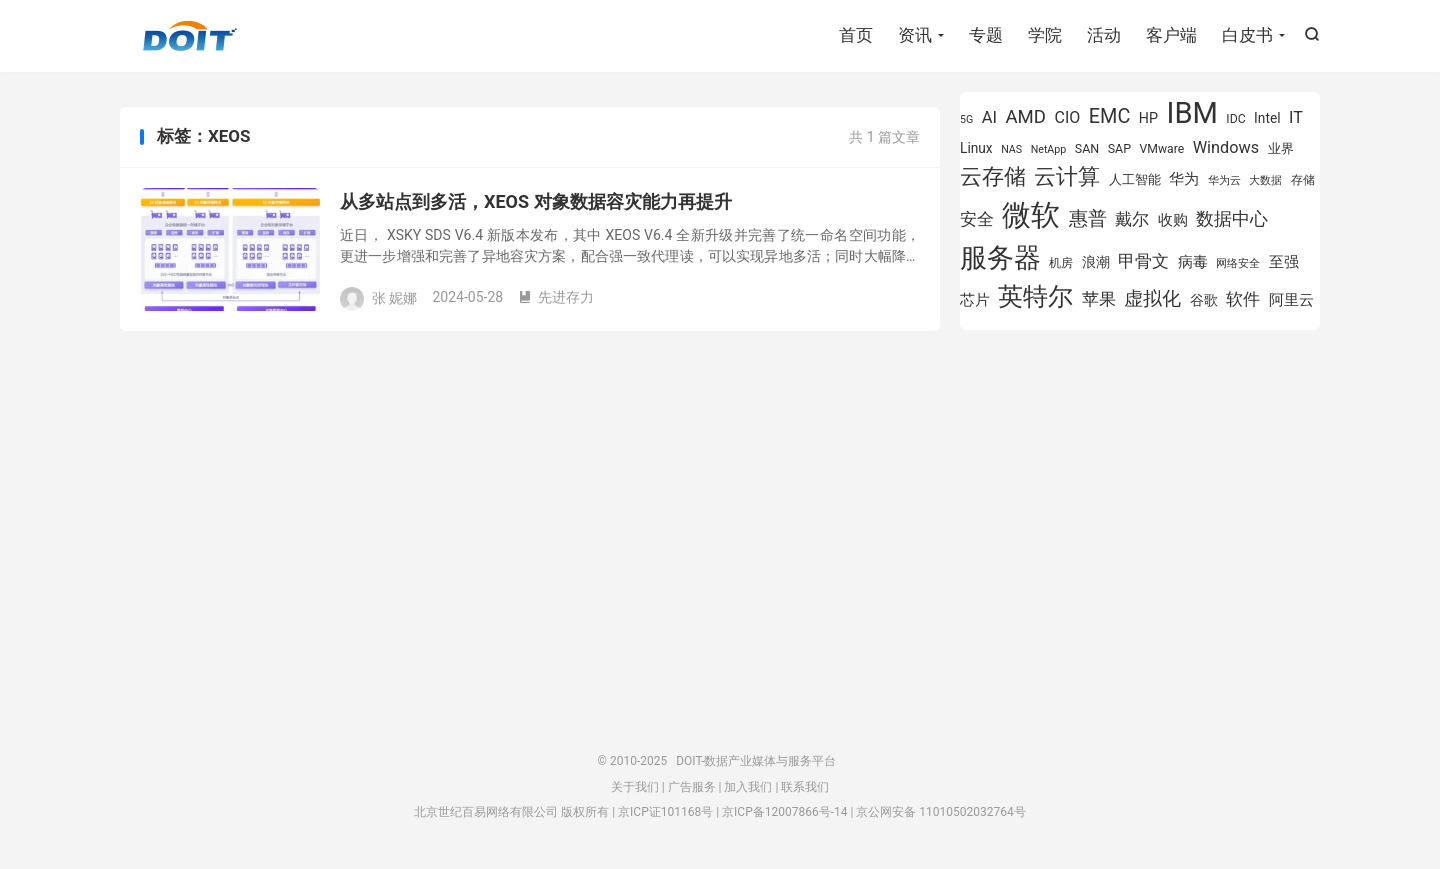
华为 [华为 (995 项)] (1184, 179)
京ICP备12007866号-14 (784, 812)
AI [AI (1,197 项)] (989, 117)
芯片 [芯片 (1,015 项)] (975, 300)
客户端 (1171, 35)
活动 (1104, 35)
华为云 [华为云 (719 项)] (1224, 180)
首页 (856, 35)
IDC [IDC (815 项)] (1235, 119)
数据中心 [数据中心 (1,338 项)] (1232, 218)
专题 (986, 35)
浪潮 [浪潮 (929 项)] (1096, 262)
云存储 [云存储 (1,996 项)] (993, 176)
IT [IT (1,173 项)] (1296, 117)
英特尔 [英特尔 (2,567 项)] (1035, 296)
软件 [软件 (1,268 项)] (1243, 299)
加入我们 (748, 787)
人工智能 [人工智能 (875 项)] (1135, 179)
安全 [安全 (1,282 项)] (977, 219)
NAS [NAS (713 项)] (1011, 149)
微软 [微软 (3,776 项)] (1031, 215)
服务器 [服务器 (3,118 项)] (1000, 258)
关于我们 (635, 787)
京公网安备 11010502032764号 (940, 812)
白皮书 (1247, 35)
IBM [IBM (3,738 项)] (1191, 113)
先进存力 (556, 297)
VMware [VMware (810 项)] (1161, 149)
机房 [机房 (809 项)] (1061, 263)
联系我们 (805, 787)
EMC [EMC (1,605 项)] (1110, 116)
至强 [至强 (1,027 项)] (1284, 262)
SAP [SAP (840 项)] (1119, 148)
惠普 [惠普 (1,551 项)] (1088, 218)
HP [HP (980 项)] (1148, 118)
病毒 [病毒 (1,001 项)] (1193, 262)
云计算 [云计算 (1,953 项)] (1067, 176)
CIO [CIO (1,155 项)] (1068, 117)
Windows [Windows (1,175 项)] (1226, 147)
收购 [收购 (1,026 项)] (1173, 220)
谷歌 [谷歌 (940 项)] (1204, 300)
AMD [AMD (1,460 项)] (1026, 117)
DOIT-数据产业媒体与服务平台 (190, 36)
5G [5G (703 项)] (966, 119)
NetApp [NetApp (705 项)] (1049, 149)
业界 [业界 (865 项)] (1281, 148)
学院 (1045, 35)
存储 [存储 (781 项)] (1303, 180)
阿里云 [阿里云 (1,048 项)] (1291, 300)
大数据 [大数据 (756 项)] (1265, 180)
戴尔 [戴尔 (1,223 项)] (1132, 219)
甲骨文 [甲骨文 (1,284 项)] (1143, 261)
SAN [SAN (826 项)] (1087, 148)
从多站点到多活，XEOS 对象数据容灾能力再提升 (536, 201)
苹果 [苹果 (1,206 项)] (1099, 299)
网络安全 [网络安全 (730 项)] (1238, 263)
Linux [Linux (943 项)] (976, 148)
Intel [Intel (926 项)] (1267, 118)
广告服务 (692, 787)
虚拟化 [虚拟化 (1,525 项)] (1152, 298)
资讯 (915, 35)
